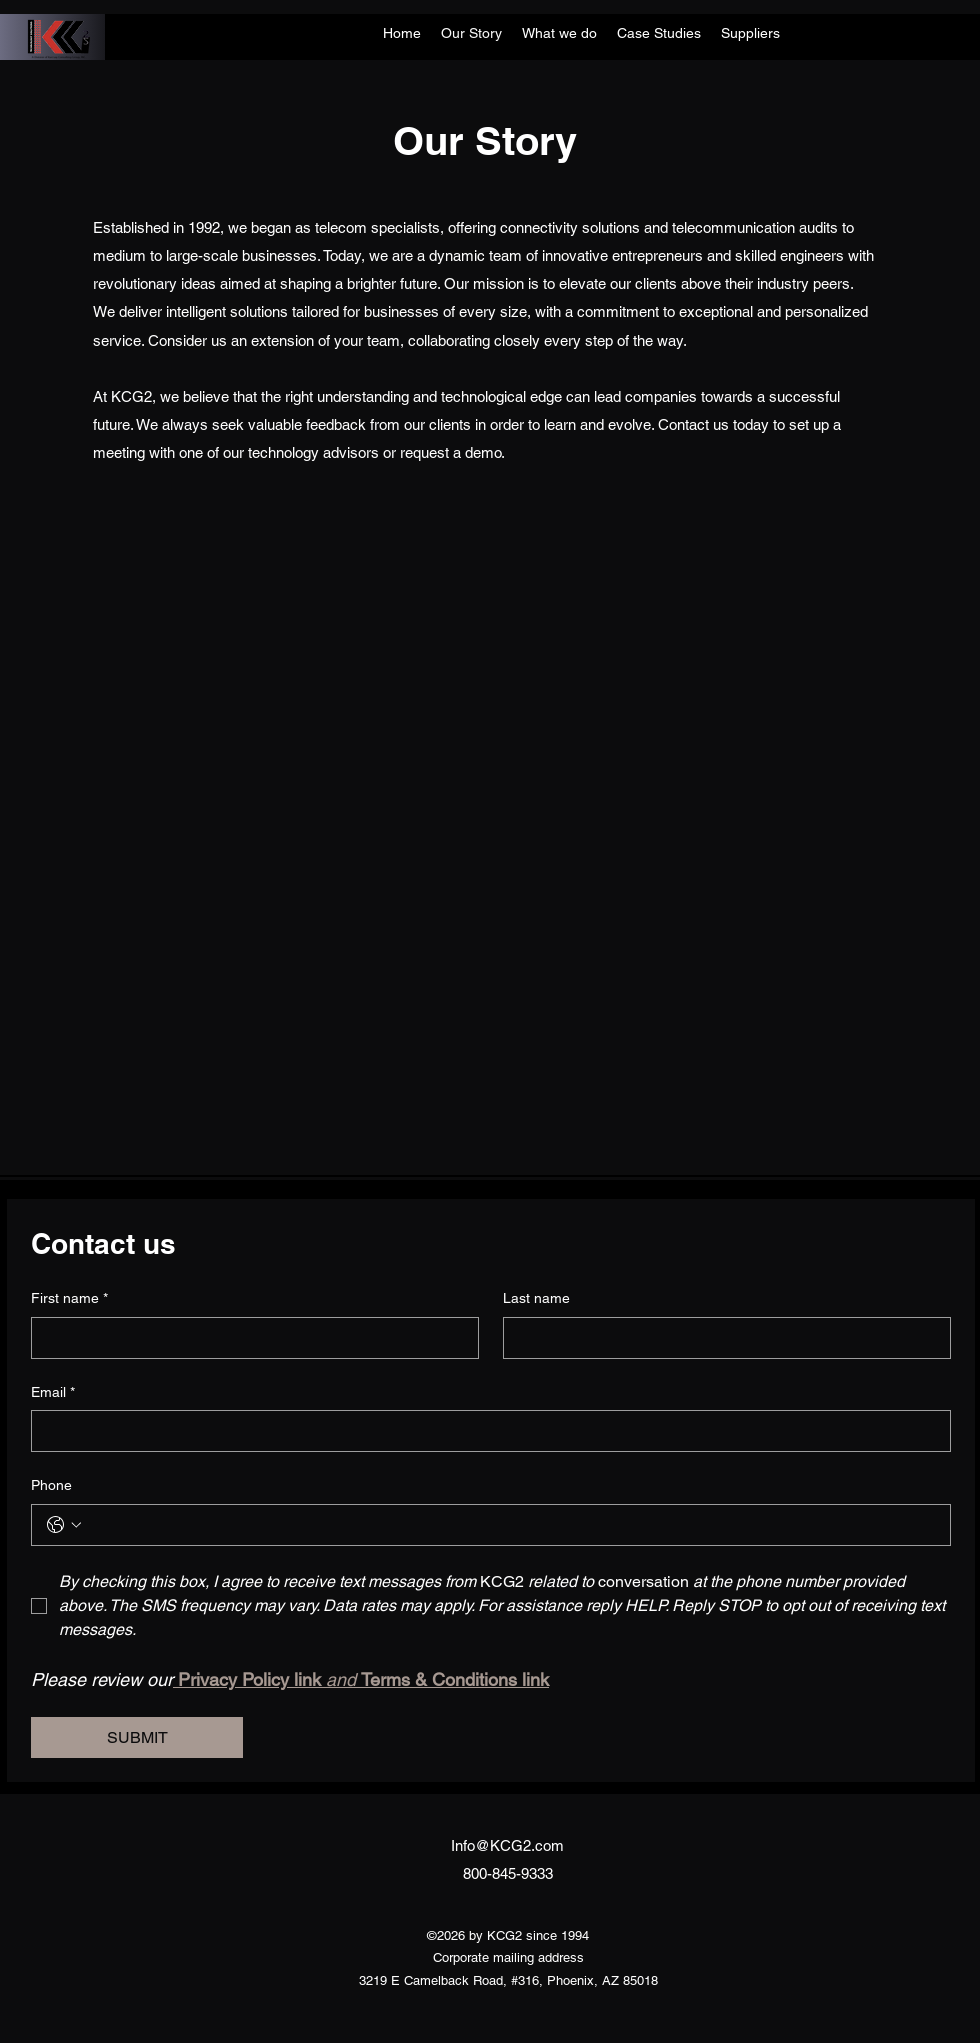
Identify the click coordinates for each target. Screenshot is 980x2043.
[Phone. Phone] (511, 1525)
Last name (536, 1298)
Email (53, 1393)
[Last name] (721, 1338)
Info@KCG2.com (507, 1845)
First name (69, 1299)
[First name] (249, 1338)
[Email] (485, 1431)
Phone (51, 1485)
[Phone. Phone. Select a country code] (64, 1525)
